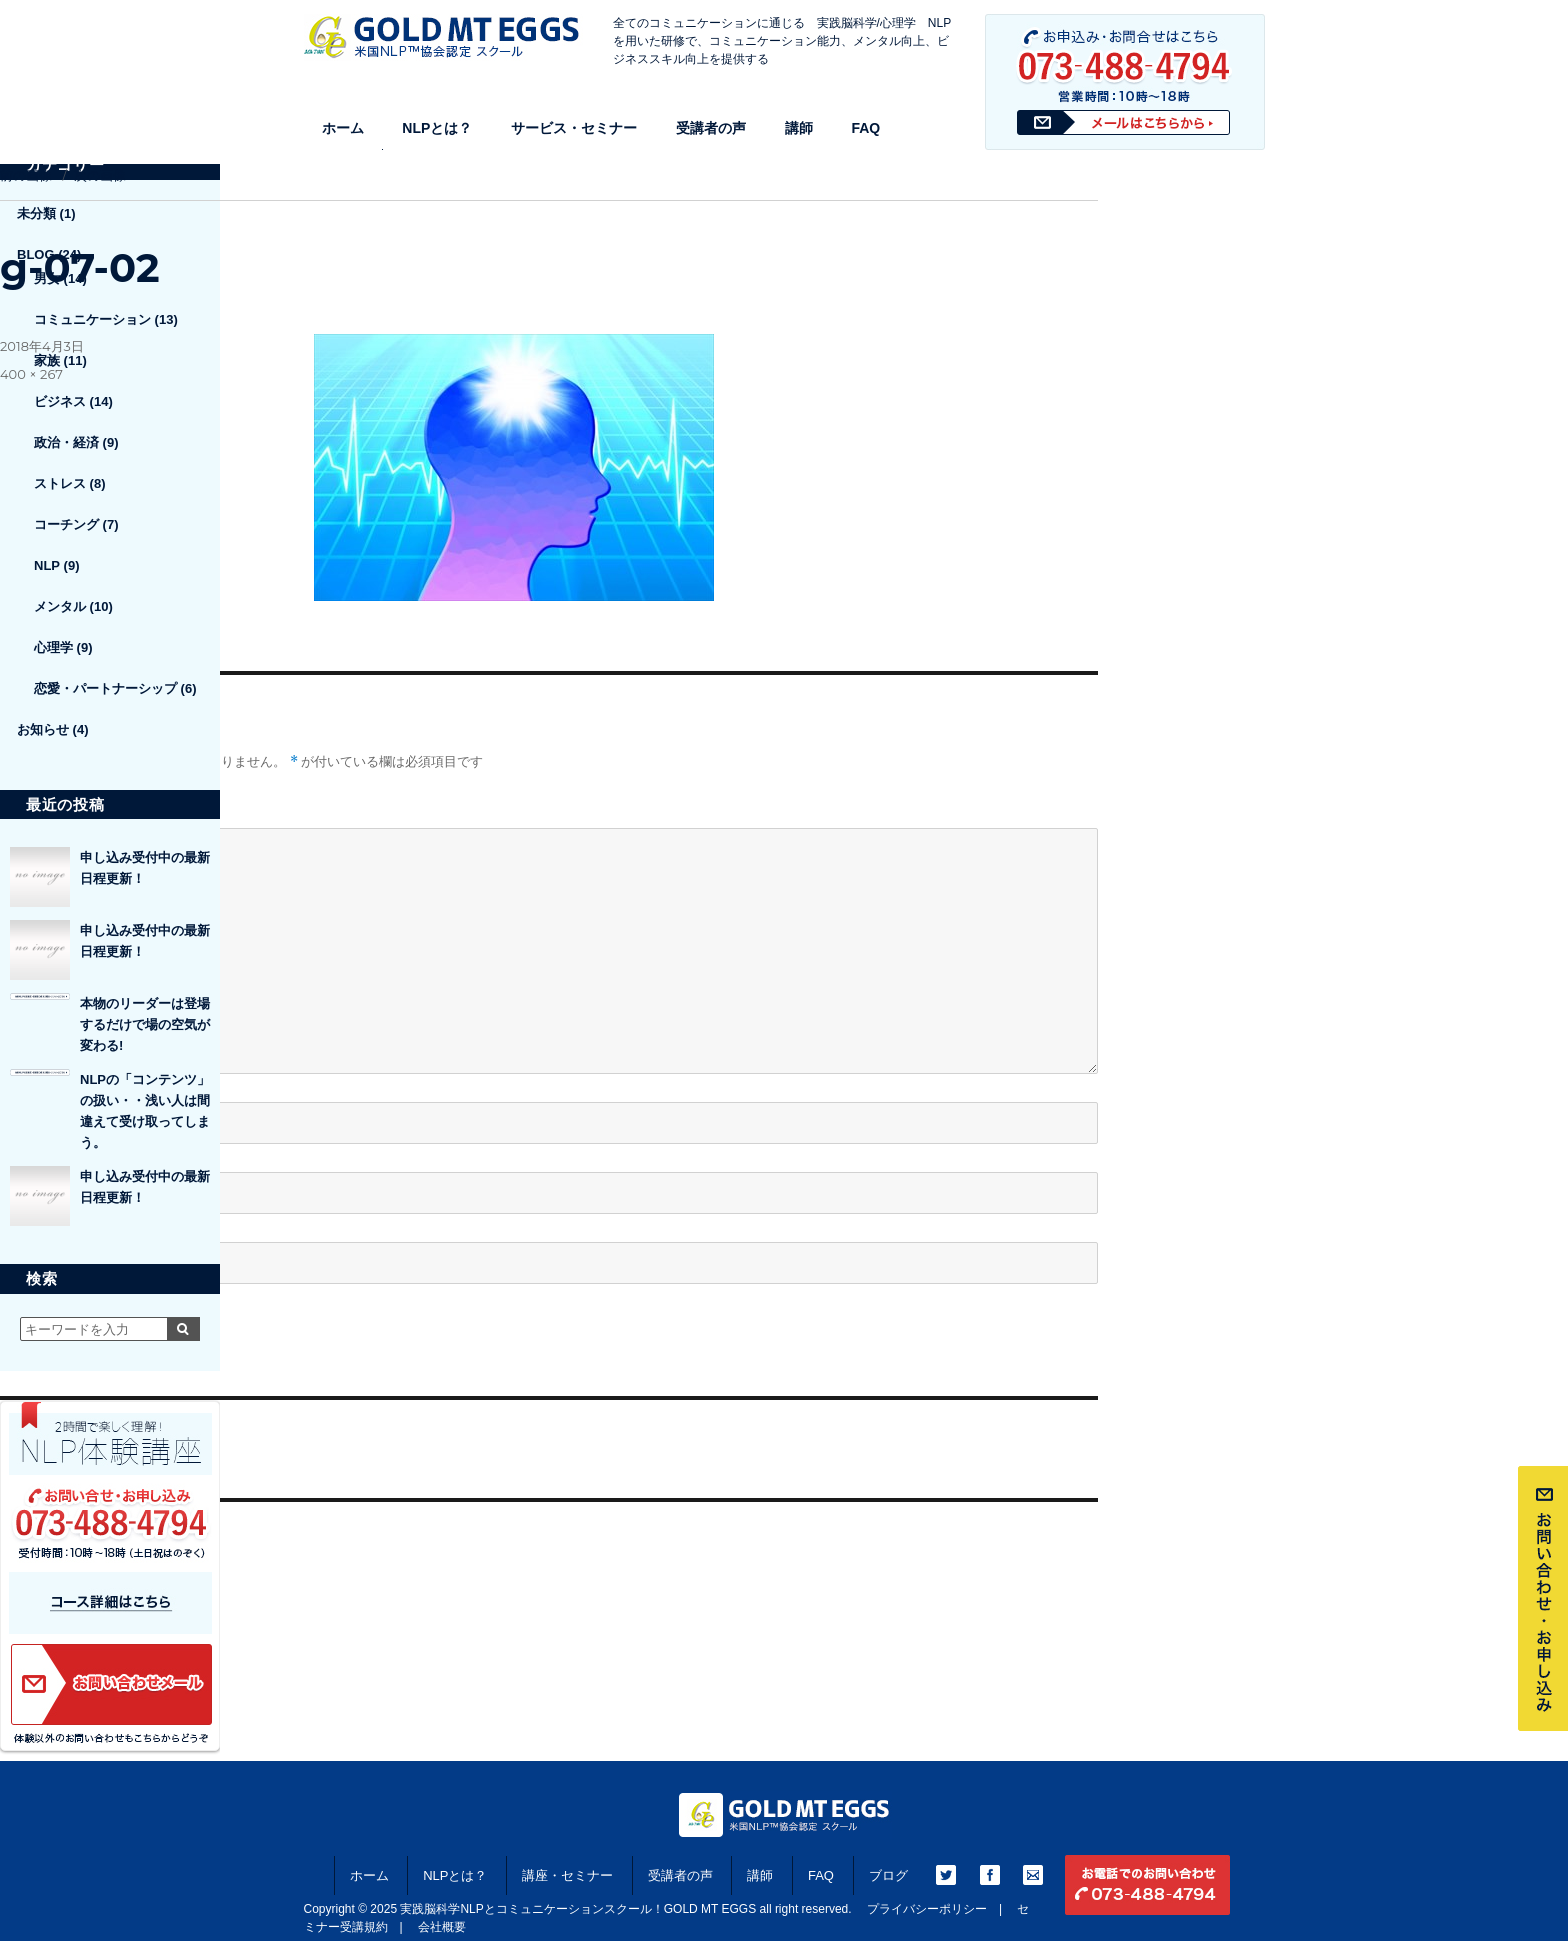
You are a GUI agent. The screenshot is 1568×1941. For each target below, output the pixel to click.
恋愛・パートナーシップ (105, 688)
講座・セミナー (567, 1875)
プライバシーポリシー (927, 1909)
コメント (28, 810)
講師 (799, 128)
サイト (21, 1224)
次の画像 (100, 175)
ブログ (888, 1875)
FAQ (865, 128)
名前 (20, 1084)
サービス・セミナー (574, 128)
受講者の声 (711, 128)
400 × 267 (31, 374)
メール (27, 1154)
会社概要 (442, 1927)
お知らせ (43, 729)
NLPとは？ (437, 128)
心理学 (53, 647)
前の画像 (26, 175)
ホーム (343, 128)
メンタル (60, 606)
